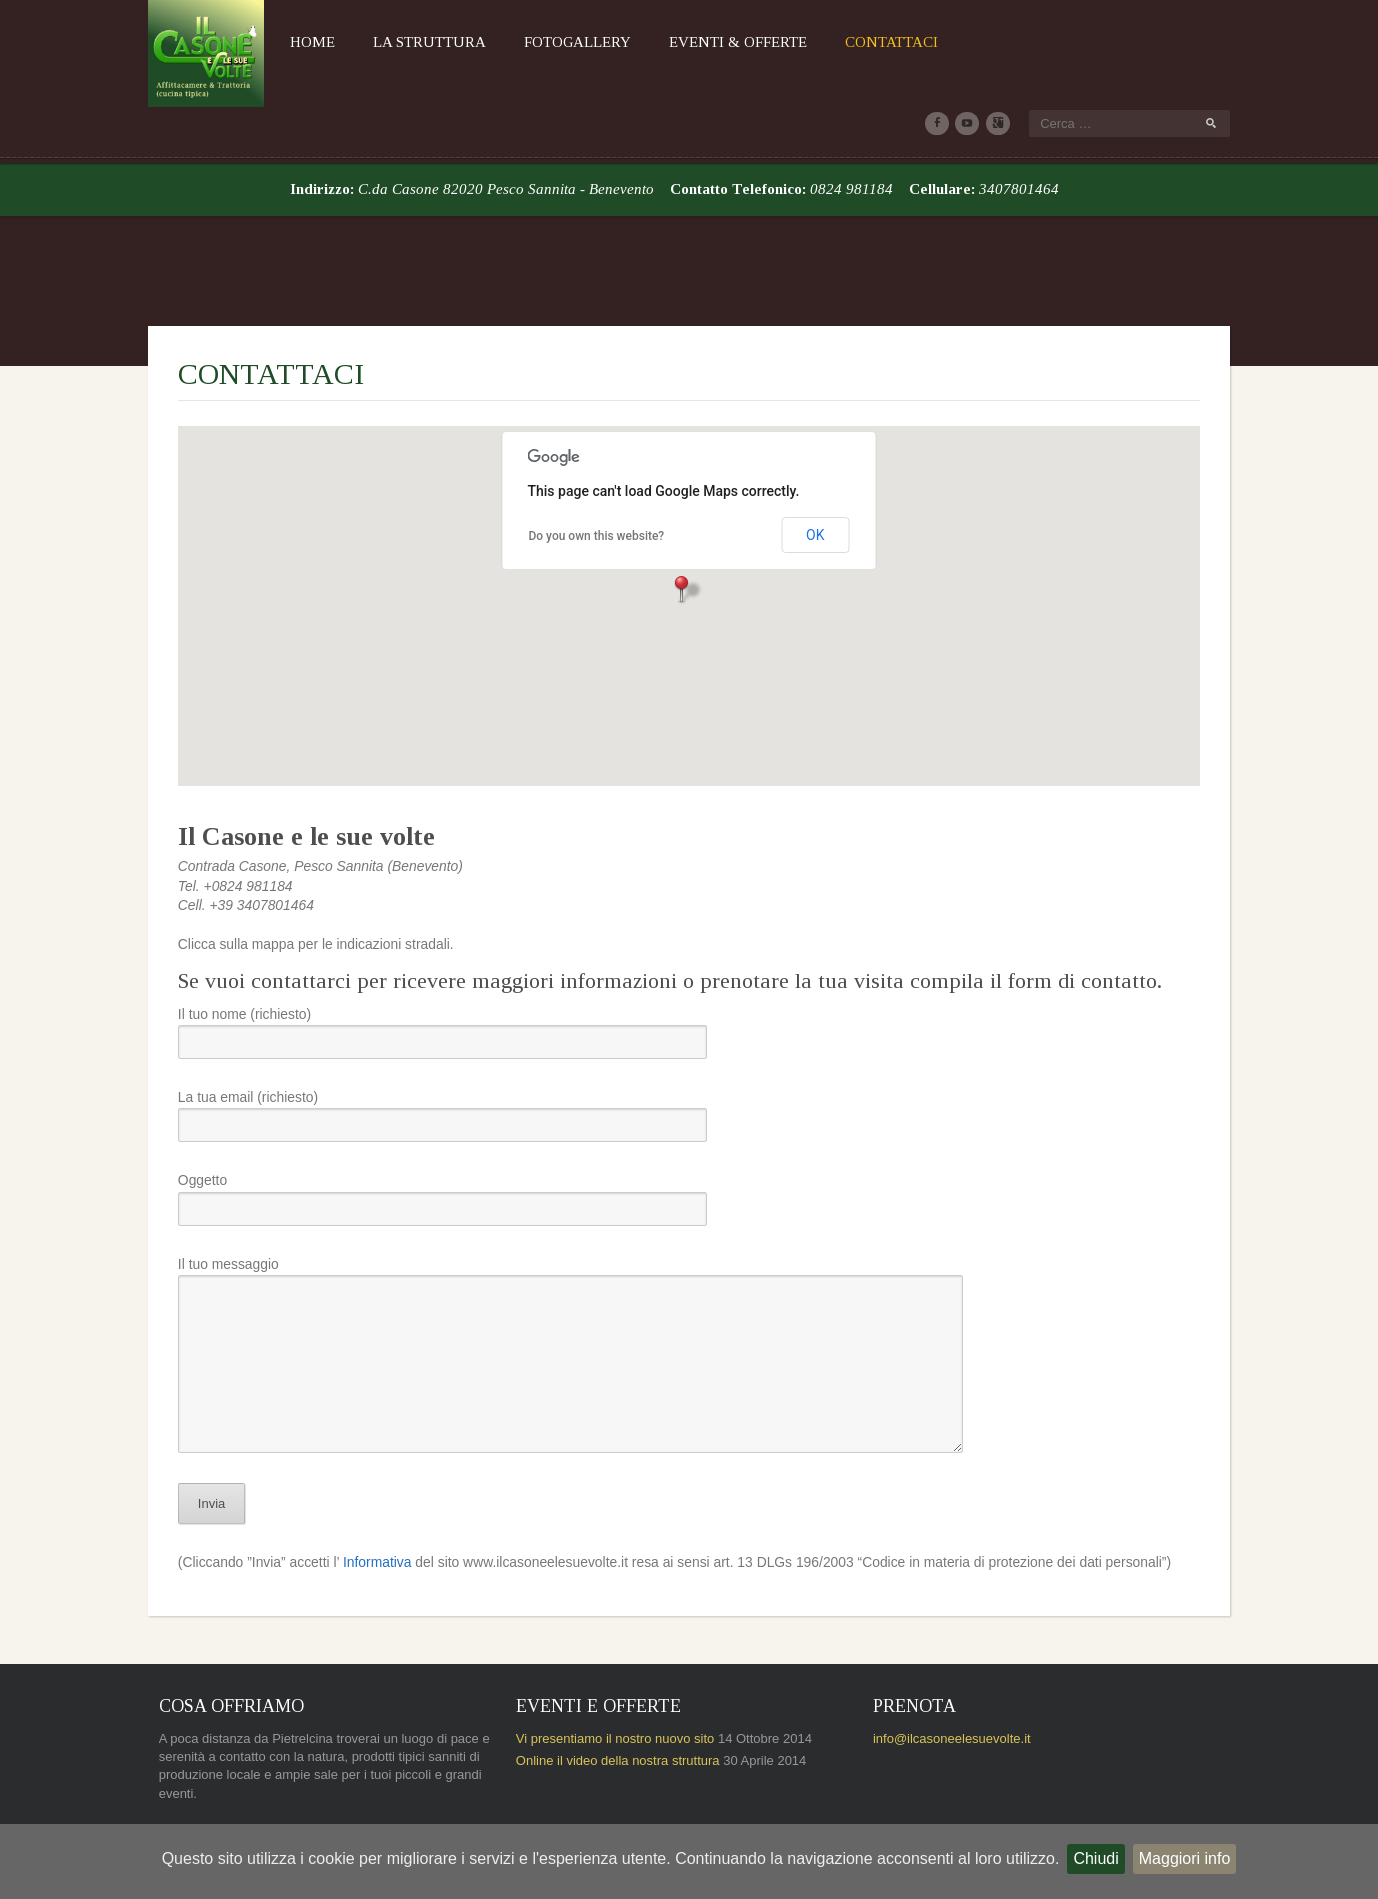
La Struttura (400, 42)
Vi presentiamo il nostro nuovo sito (606, 1659)
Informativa (352, 1483)
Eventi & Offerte (709, 42)
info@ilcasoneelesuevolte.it (962, 1659)
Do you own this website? (597, 455)
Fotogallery (548, 42)
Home (283, 42)
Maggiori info (1185, 1858)
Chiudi (1095, 1858)
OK (815, 455)
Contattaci (862, 42)
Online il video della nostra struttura (609, 1681)
